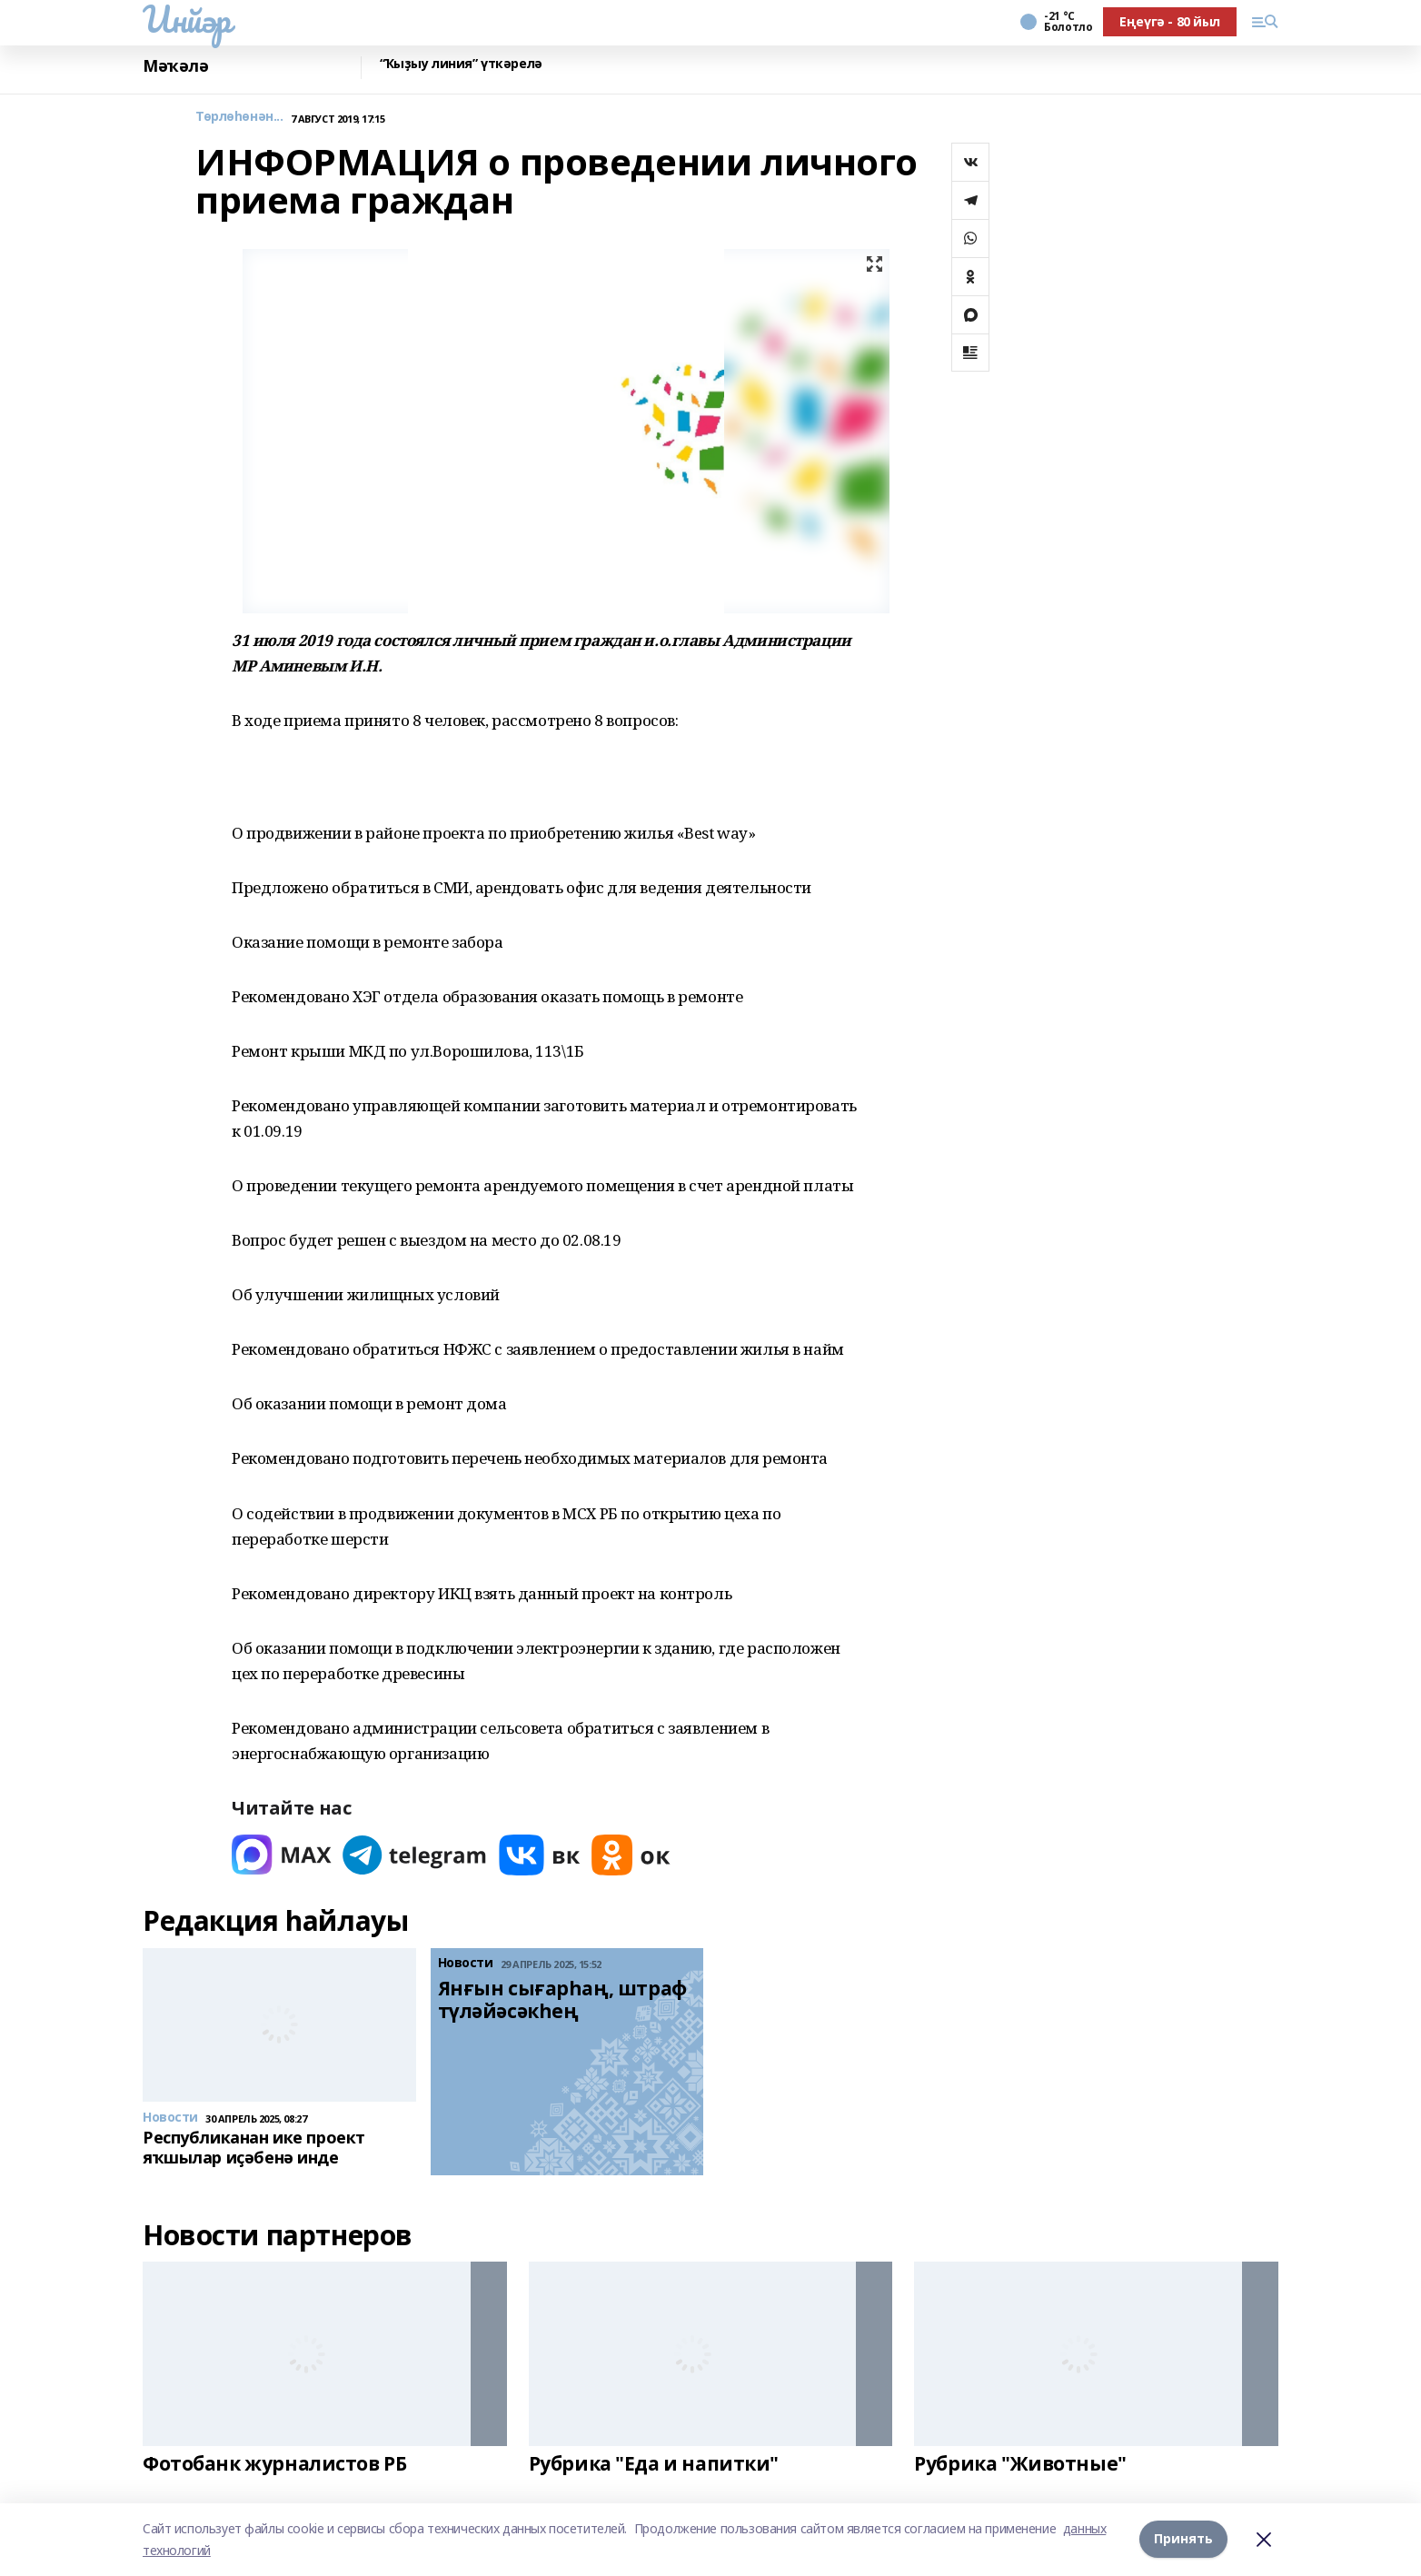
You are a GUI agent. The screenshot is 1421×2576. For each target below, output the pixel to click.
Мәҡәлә (175, 65)
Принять (1183, 2539)
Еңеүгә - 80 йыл (1169, 21)
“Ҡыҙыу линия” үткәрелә (461, 64)
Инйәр (187, 19)
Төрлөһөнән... (239, 116)
